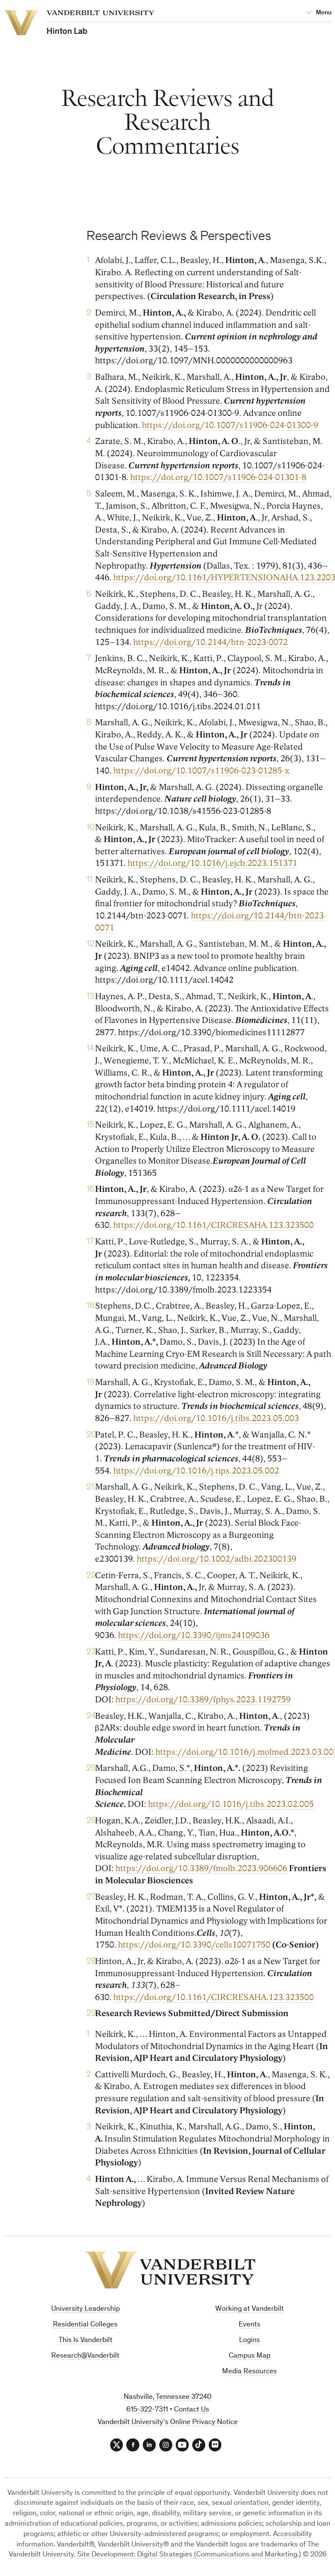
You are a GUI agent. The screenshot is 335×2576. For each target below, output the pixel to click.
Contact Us (191, 2410)
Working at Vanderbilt (249, 2309)
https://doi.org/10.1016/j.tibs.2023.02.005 (231, 1805)
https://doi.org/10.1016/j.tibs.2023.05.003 (216, 1419)
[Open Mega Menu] (318, 13)
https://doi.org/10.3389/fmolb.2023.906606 (201, 1869)
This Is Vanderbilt (85, 2340)
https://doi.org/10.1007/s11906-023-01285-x (201, 771)
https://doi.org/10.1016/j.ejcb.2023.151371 (212, 864)
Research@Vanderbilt (85, 2356)
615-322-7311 (147, 2410)
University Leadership (85, 2309)
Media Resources (249, 2371)
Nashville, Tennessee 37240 (167, 2397)
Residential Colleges (85, 2325)
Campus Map (249, 2356)
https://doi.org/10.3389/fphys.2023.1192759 (203, 1700)
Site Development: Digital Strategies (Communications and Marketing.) (189, 2555)
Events (249, 2325)
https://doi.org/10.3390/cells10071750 (194, 1945)
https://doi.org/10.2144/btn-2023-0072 (210, 642)
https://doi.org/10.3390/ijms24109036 (193, 1635)
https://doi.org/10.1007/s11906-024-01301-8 (218, 478)
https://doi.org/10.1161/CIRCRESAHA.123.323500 (213, 1226)
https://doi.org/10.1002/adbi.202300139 (216, 1559)
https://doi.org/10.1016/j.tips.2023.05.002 (196, 1471)
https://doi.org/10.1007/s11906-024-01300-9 (230, 425)
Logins (249, 2340)
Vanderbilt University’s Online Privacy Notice (168, 2422)
